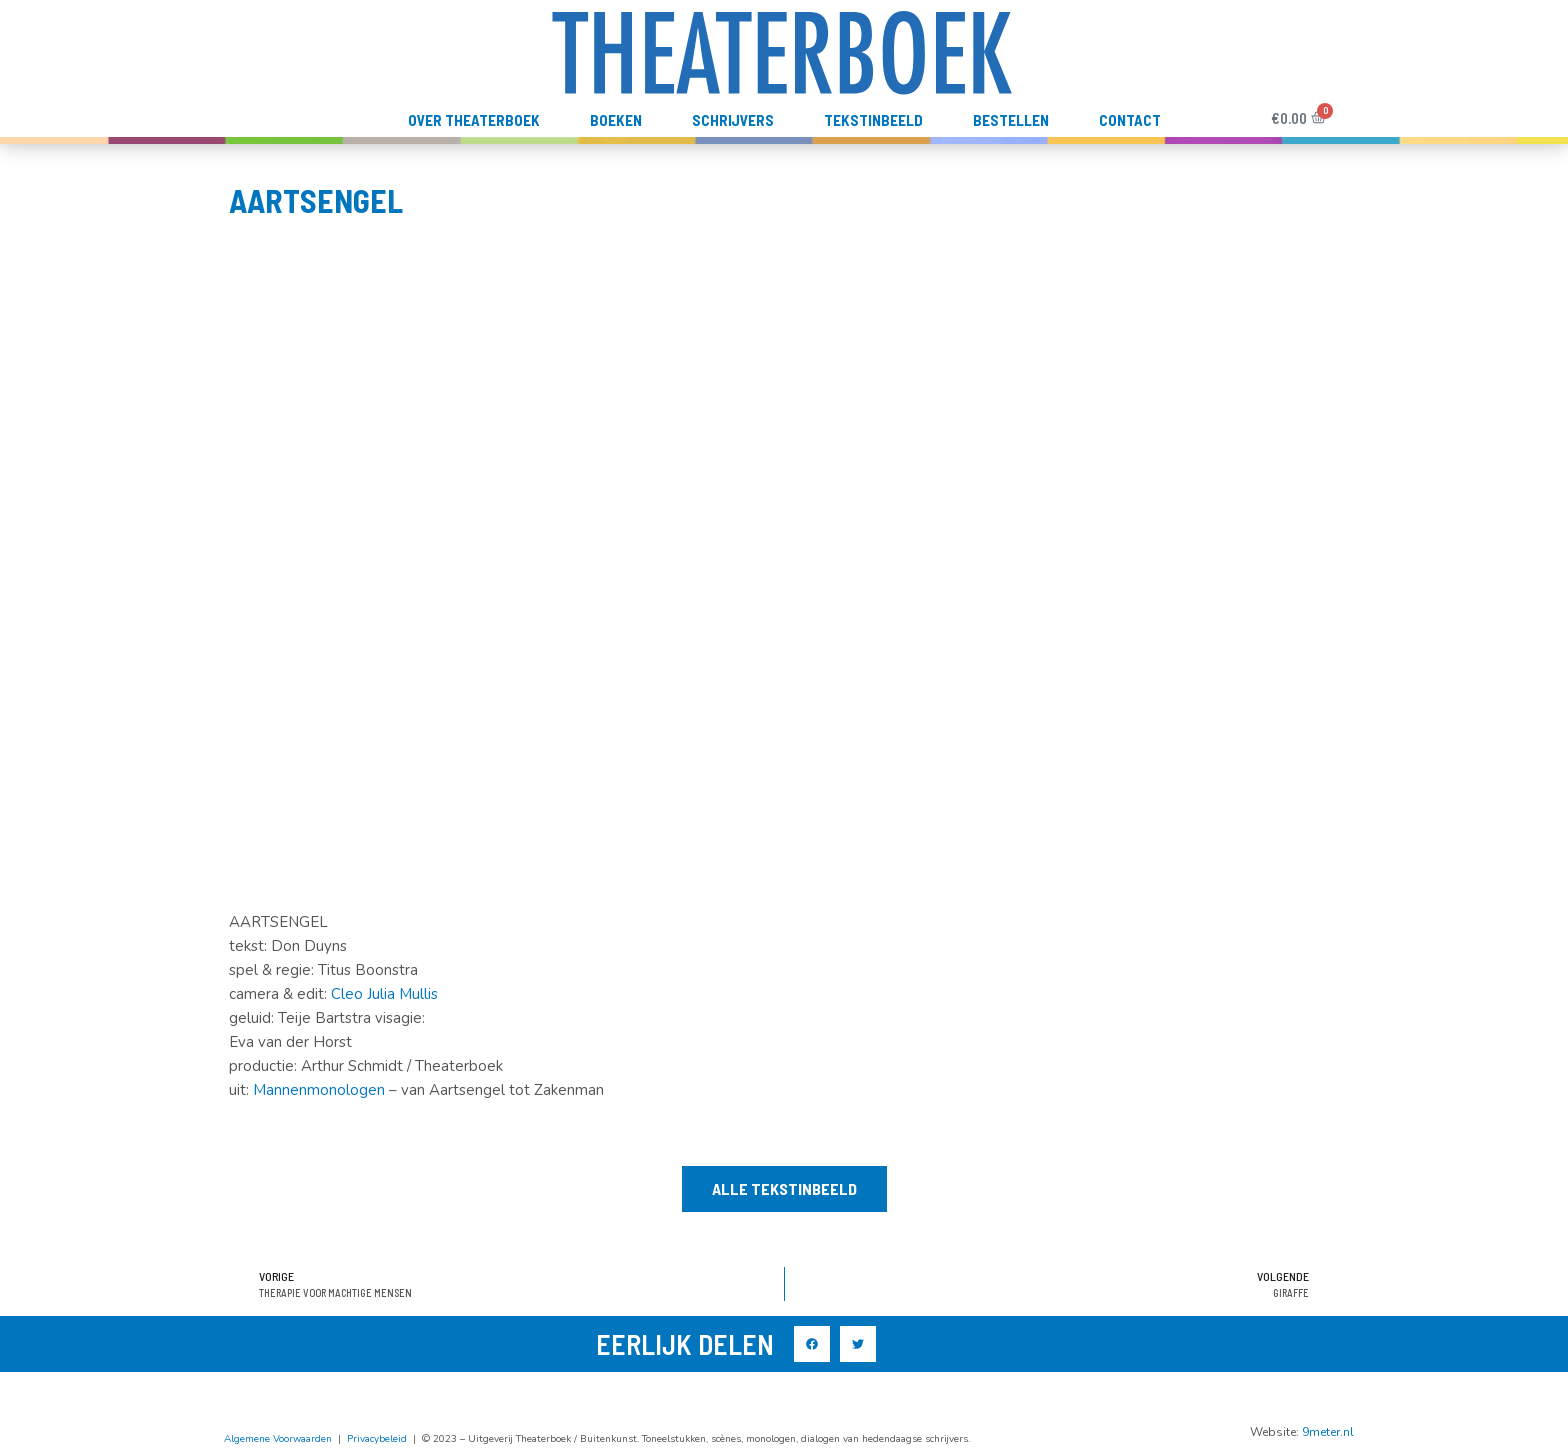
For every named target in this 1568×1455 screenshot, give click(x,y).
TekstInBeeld (873, 120)
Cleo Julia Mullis (384, 994)
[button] (784, 1189)
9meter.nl (1328, 1432)
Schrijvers (733, 120)
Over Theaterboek (474, 120)
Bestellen (1011, 120)
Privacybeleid (377, 1439)
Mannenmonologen (319, 1090)
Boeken (616, 120)
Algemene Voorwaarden (278, 1439)
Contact (1130, 120)
